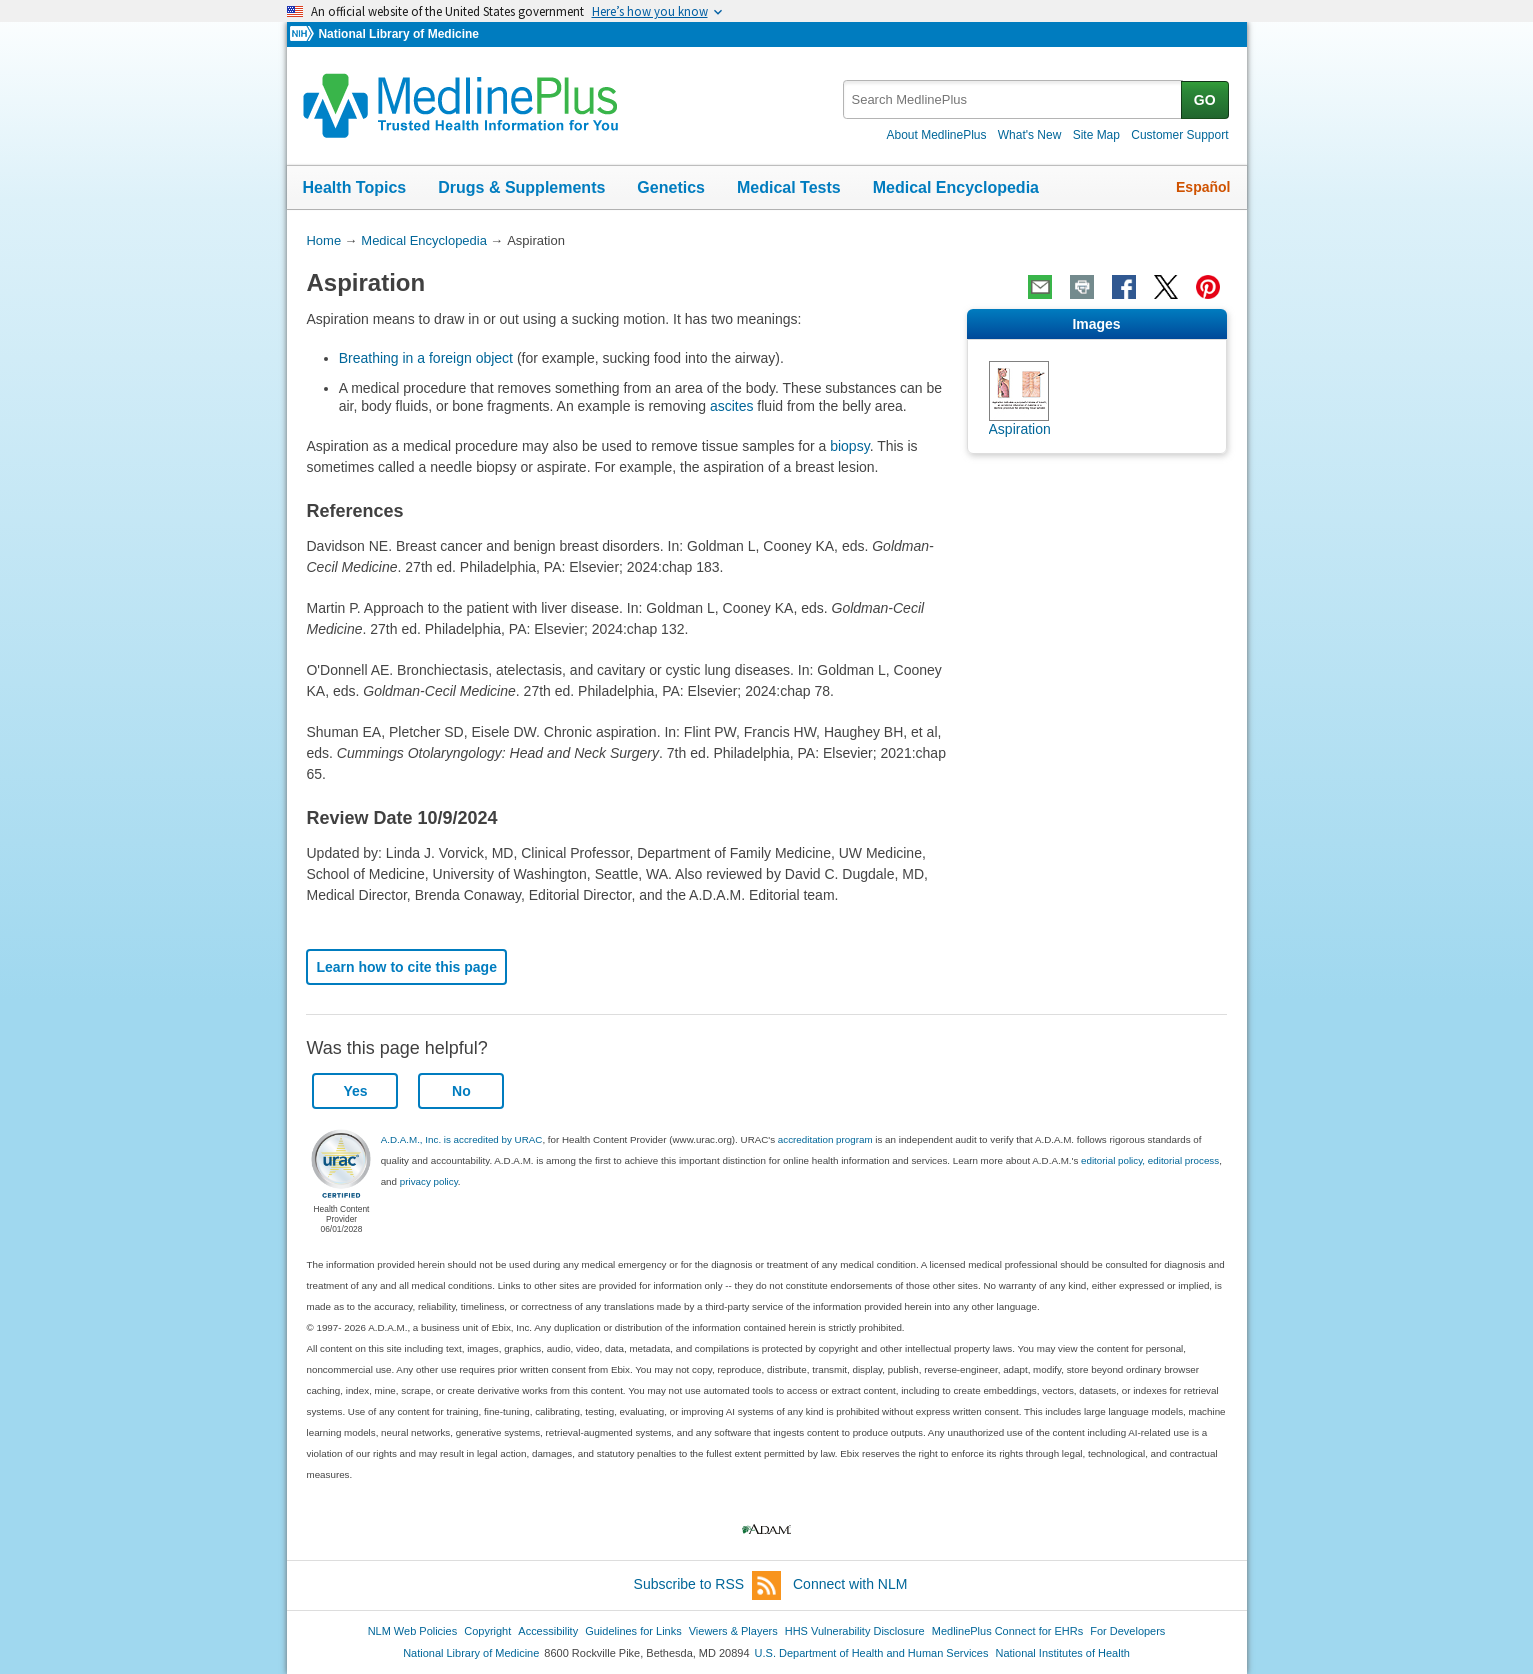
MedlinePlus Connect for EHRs (1007, 1631)
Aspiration (1020, 429)
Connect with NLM (850, 1584)
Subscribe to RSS (708, 1585)
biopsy (849, 446)
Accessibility (548, 1631)
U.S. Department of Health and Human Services (872, 1653)
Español (1203, 187)
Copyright (487, 1631)
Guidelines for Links (633, 1631)
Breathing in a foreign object (428, 358)
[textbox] (1013, 99)
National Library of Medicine (398, 34)
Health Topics (355, 187)
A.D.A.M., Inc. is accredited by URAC (462, 1139)
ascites (732, 406)
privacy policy (429, 1181)
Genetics (671, 187)
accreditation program (825, 1139)
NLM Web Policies (413, 1631)
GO (1205, 100)
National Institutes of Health (1063, 1653)
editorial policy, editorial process (1150, 1160)
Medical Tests (789, 187)
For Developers (1127, 1631)
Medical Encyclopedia (956, 187)
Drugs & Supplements (521, 187)
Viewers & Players (733, 1631)
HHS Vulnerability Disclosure (855, 1631)
